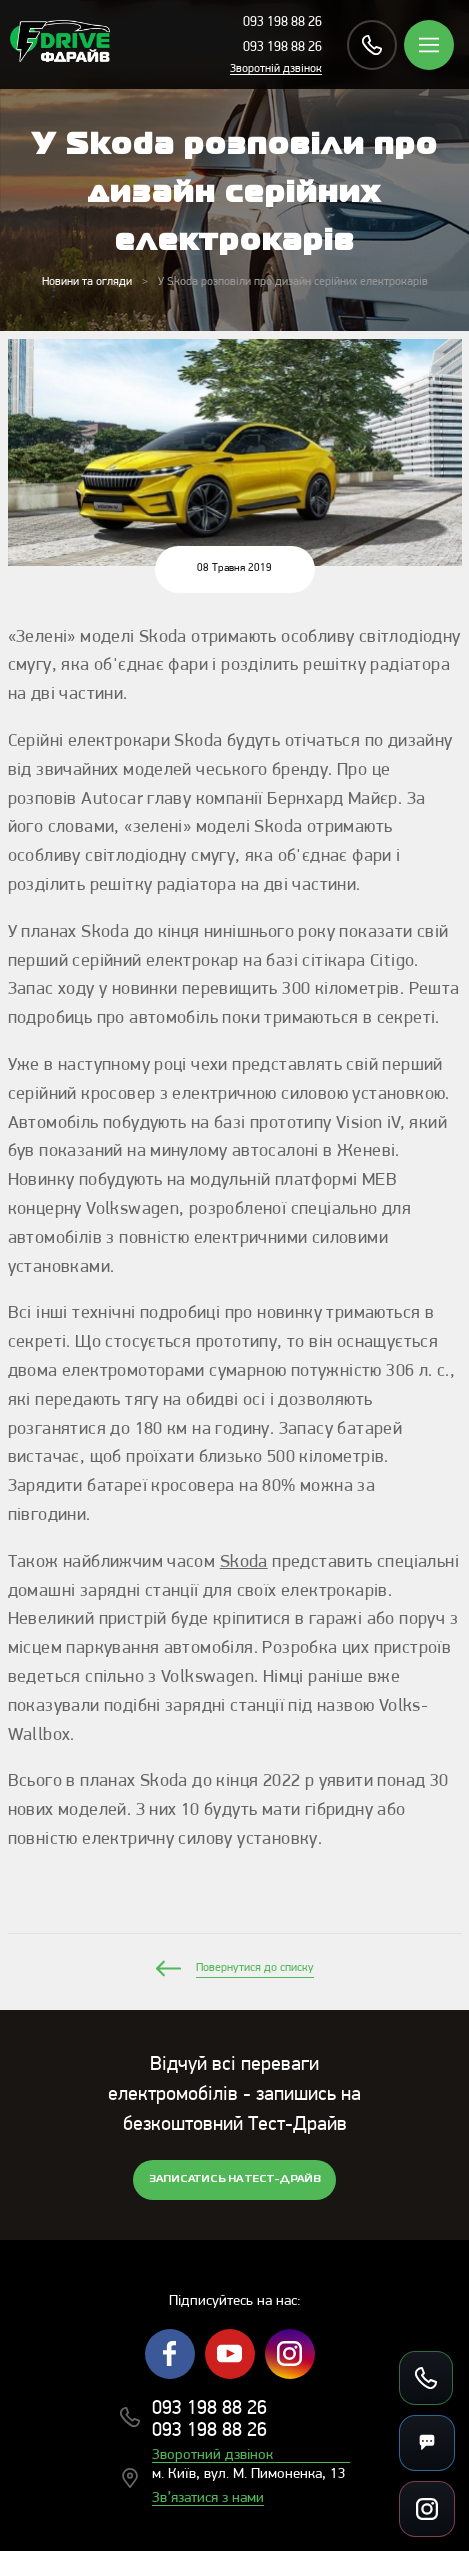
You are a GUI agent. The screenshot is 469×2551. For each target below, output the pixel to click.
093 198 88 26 (282, 22)
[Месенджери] (427, 2443)
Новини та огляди (87, 282)
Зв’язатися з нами (208, 2498)
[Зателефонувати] (426, 2378)
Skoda (244, 1562)
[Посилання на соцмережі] (427, 2509)
